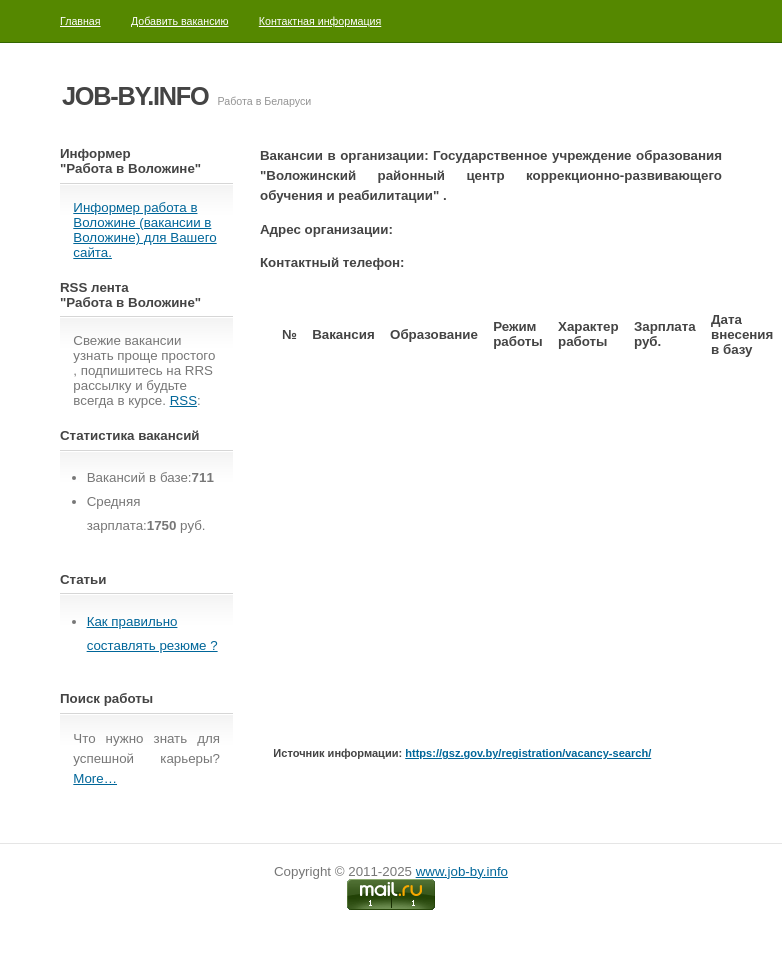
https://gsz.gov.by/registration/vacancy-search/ (528, 753)
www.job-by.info (462, 871)
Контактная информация (320, 21)
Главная (80, 21)
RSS (183, 400)
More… (95, 778)
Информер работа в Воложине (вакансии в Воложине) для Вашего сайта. (144, 230)
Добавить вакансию (180, 21)
